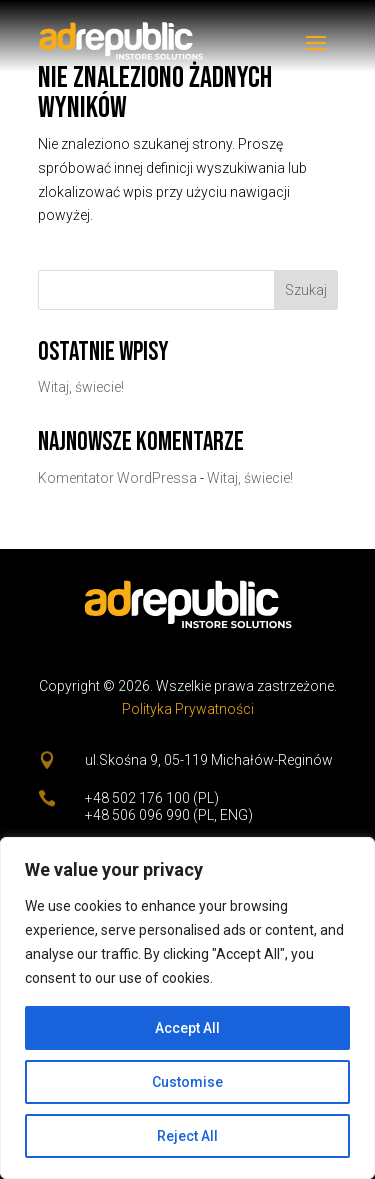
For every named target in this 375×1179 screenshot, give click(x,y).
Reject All (187, 1136)
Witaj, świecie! (81, 387)
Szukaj (306, 290)
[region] (187, 1008)
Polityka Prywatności (188, 709)
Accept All (187, 1028)
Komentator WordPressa (117, 478)
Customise (187, 1082)
